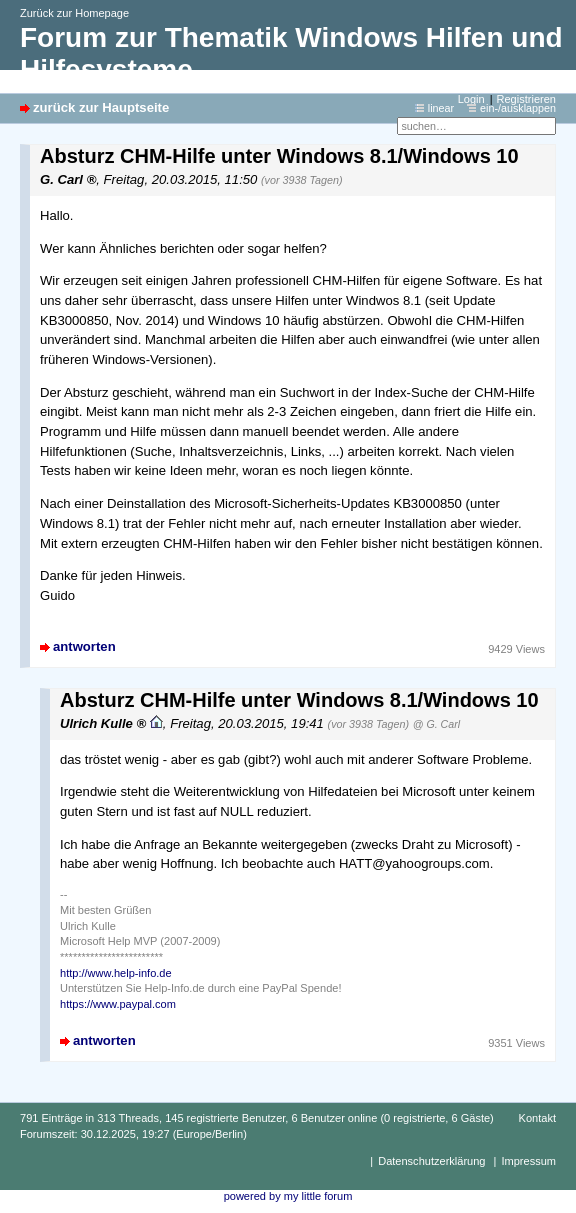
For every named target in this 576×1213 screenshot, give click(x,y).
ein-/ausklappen (518, 108)
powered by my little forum (288, 1196)
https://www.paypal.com (118, 1004)
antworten (84, 646)
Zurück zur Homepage (74, 13)
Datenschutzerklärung (431, 1161)
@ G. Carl (436, 724)
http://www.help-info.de (116, 973)
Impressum (528, 1161)
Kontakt (537, 1118)
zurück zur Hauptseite (101, 107)
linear (441, 108)
